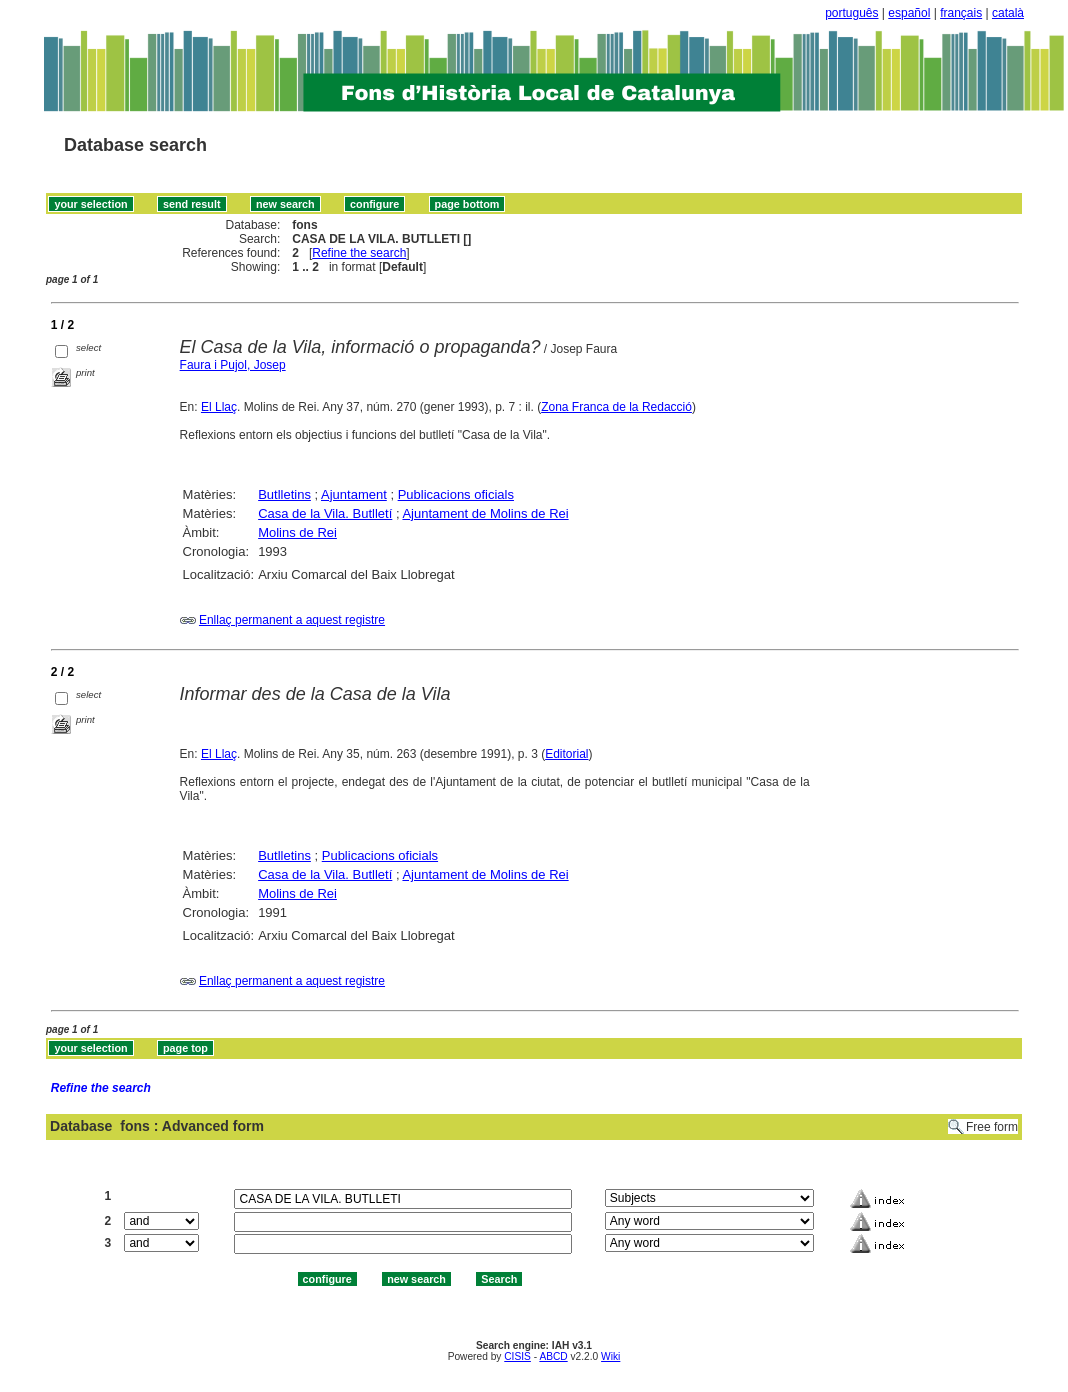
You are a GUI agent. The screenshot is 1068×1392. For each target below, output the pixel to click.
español (909, 13)
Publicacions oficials (456, 494)
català (1008, 13)
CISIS (517, 1356)
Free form (992, 1127)
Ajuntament (354, 494)
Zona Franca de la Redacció (616, 407)
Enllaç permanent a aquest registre (292, 620)
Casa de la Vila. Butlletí (325, 513)
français (961, 13)
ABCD (553, 1356)
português (851, 13)
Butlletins (284, 494)
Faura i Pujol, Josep (233, 365)
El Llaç (219, 407)
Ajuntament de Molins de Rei (485, 513)
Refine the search (359, 253)
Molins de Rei (297, 532)
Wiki (610, 1356)
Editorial (566, 754)
